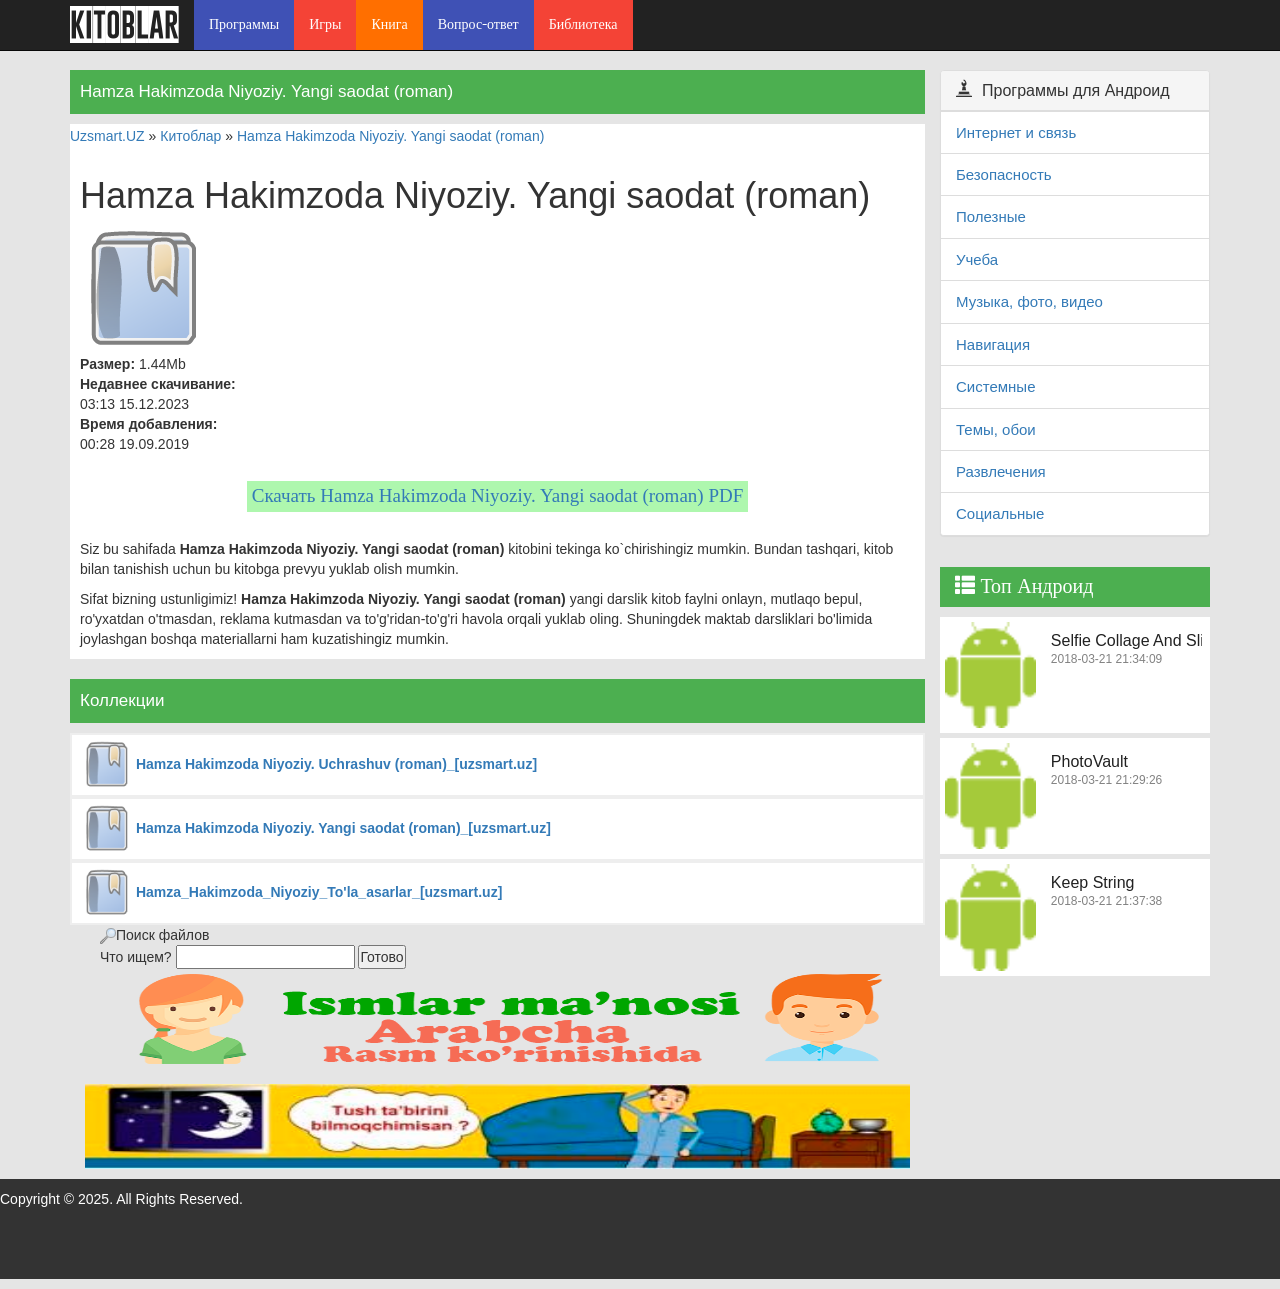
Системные (995, 386)
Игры (325, 24)
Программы (244, 24)
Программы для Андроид (1063, 90)
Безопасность (1004, 174)
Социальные (1000, 513)
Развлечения (1001, 471)
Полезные (991, 216)
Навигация (993, 344)
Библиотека (583, 24)
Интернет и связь (1016, 132)
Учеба (977, 259)
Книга (389, 24)
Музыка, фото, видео (1029, 301)
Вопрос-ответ (478, 24)
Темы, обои (996, 429)
